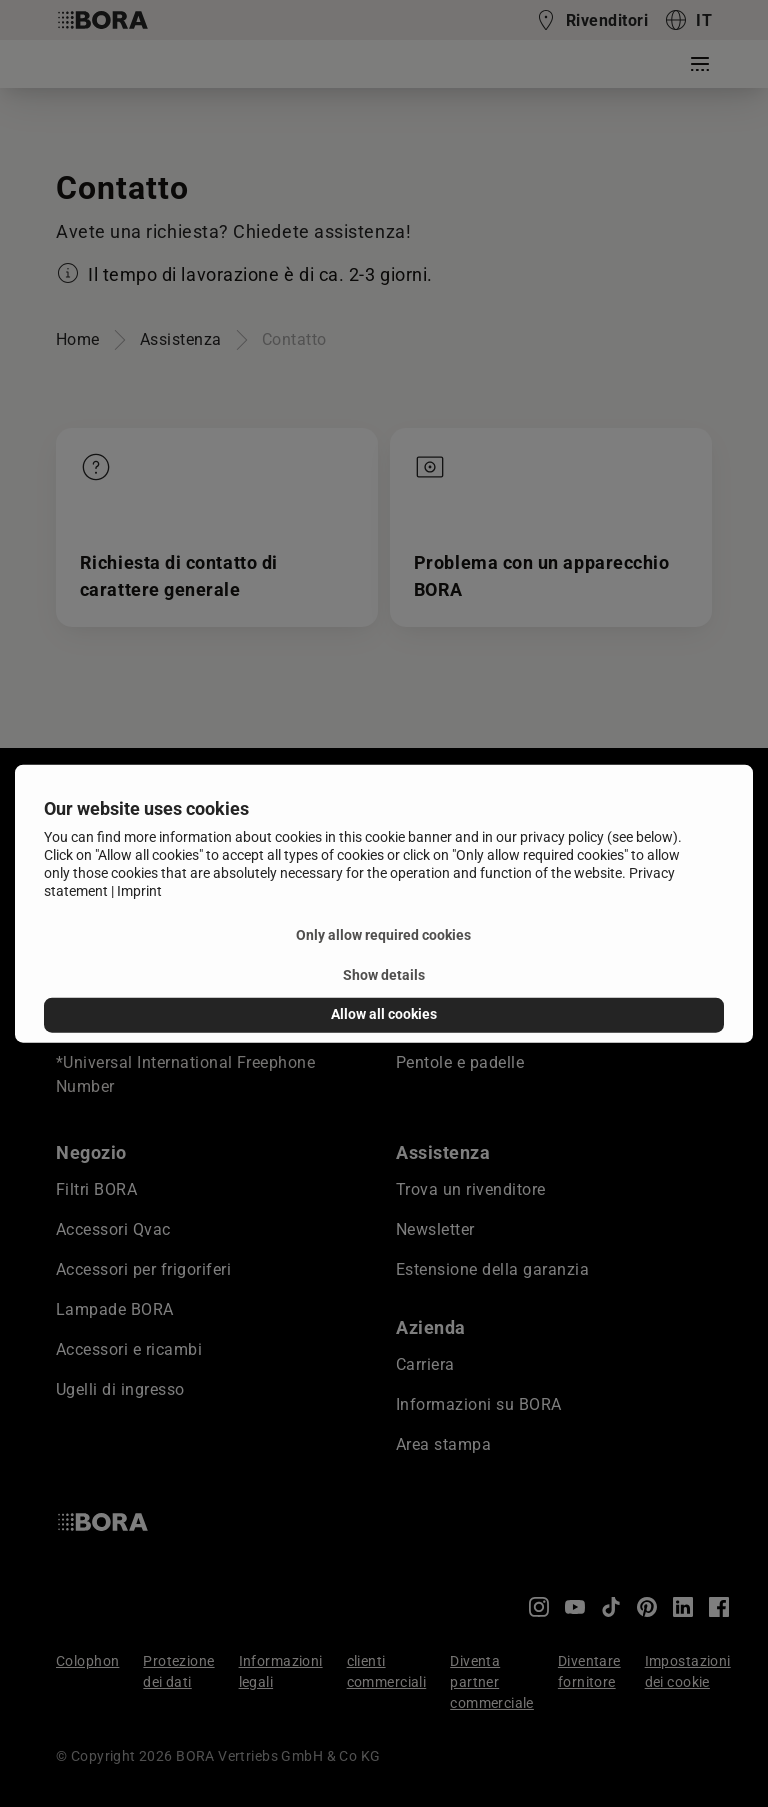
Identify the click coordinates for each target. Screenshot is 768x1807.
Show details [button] (384, 975)
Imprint (139, 891)
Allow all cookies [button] (384, 1014)
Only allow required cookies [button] (383, 935)
